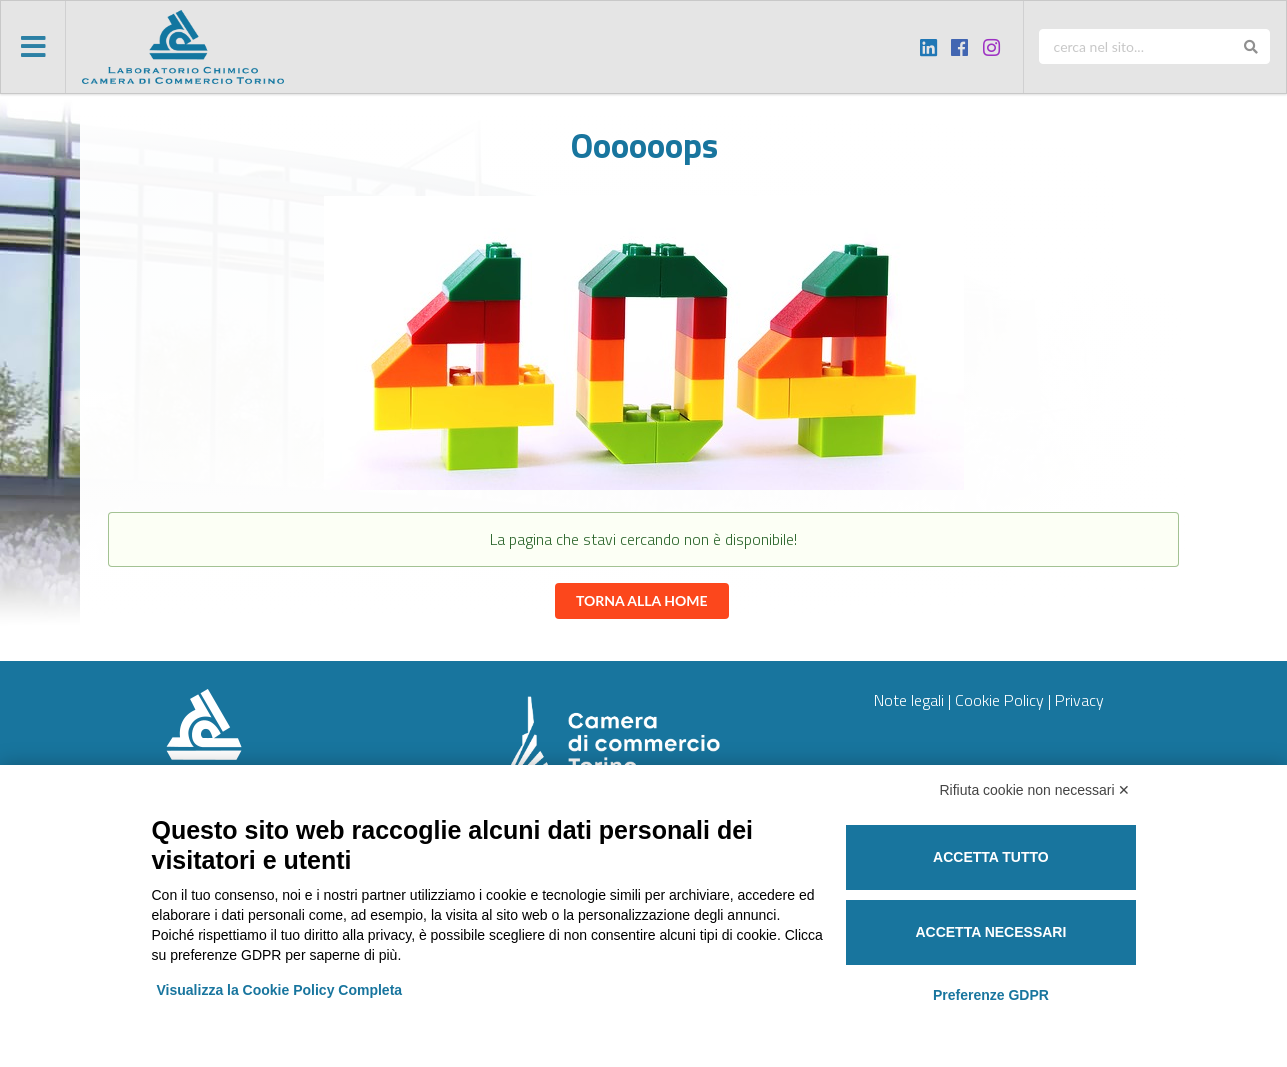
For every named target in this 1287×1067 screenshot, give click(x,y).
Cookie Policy (999, 700)
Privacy (1079, 700)
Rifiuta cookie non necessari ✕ (1035, 790)
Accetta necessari (990, 932)
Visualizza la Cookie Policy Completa (280, 990)
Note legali (909, 700)
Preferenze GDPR (991, 995)
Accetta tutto (991, 857)
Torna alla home (642, 600)
